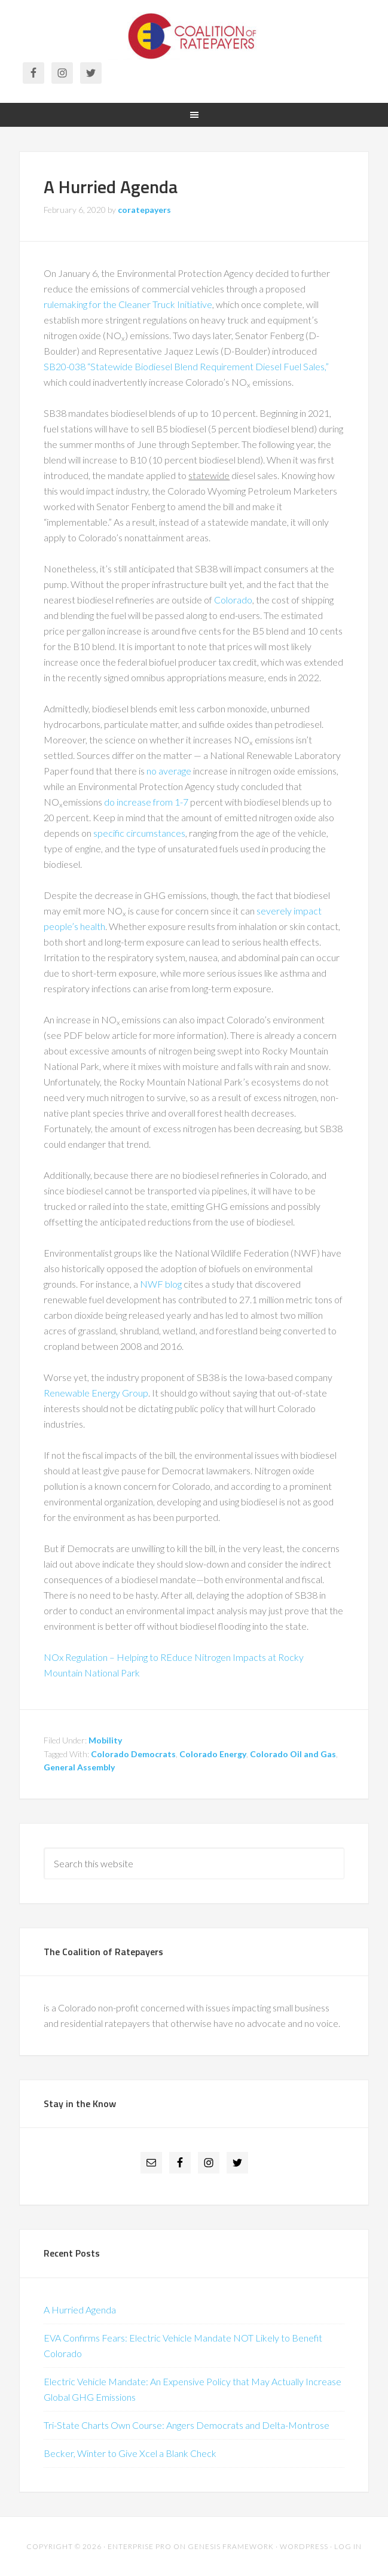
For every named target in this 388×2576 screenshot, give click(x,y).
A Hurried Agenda (111, 186)
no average (169, 770)
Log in (348, 2546)
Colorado (233, 599)
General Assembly (79, 1767)
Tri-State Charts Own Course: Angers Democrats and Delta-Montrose (186, 2425)
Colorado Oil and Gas (293, 1754)
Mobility (105, 1740)
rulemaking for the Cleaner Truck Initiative (128, 304)
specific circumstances (139, 833)
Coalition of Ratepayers (193, 36)
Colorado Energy (212, 1754)
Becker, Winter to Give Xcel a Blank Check (130, 2453)
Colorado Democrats (133, 1754)
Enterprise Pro (140, 2546)
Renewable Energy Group (96, 1392)
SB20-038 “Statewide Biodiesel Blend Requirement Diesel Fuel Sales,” (186, 366)
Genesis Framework (231, 2546)
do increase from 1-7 (146, 801)
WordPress (304, 2546)
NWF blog (161, 1283)
